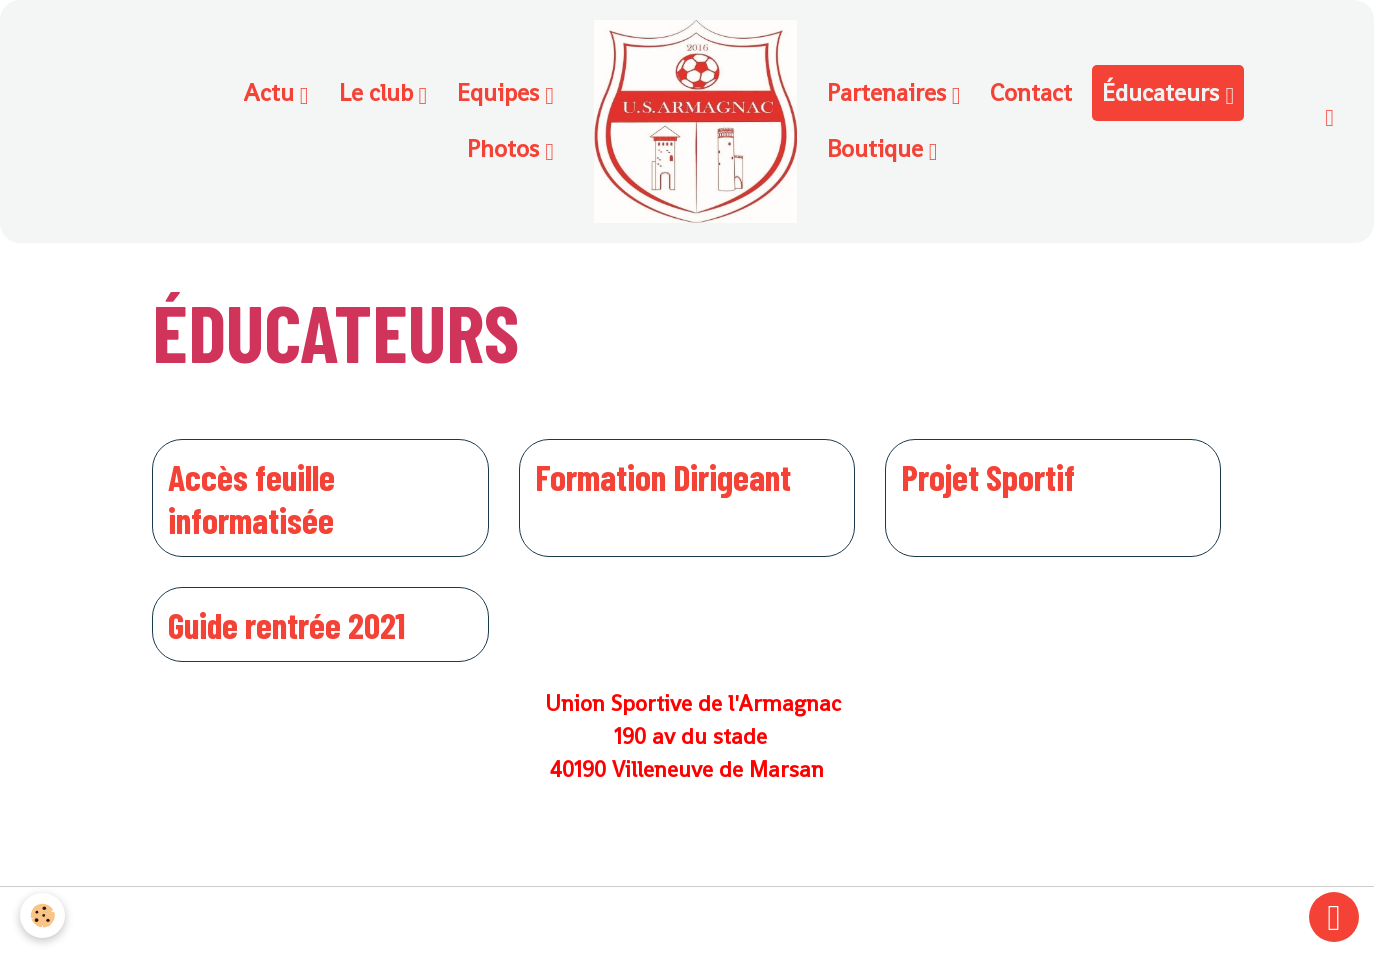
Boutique (878, 148)
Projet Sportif (988, 476)
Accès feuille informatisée (251, 498)
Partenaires (889, 92)
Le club (379, 92)
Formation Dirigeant (663, 476)
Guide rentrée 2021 (286, 624)
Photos (506, 148)
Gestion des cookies (687, 922)
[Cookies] (42, 915)
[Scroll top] (1334, 917)
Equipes (501, 92)
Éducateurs (1163, 92)
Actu (271, 92)
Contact (1031, 92)
